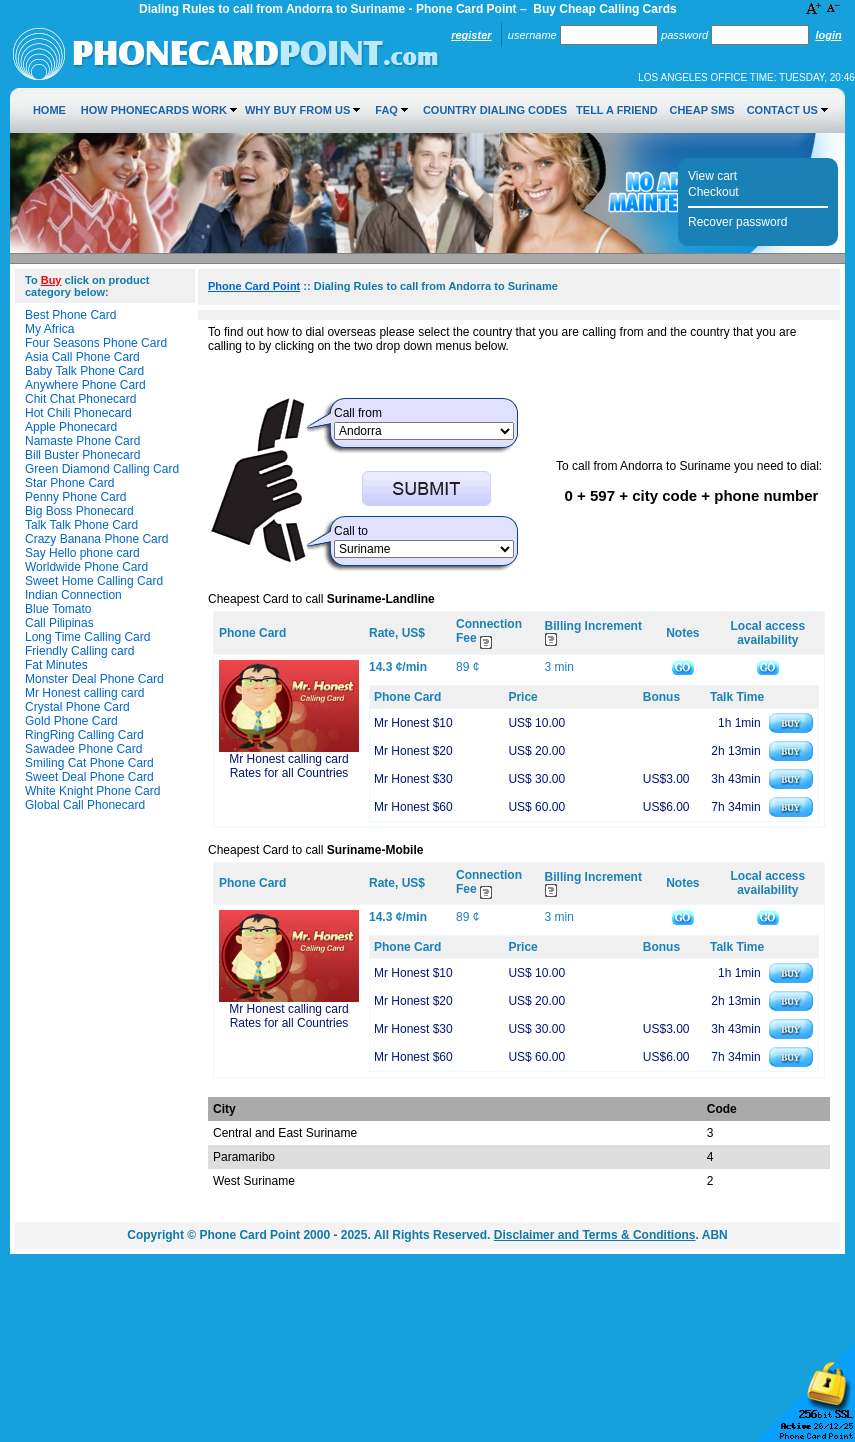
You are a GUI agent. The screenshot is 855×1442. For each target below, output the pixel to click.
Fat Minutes (56, 665)
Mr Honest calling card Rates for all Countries (288, 766)
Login (828, 35)
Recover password (737, 222)
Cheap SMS (701, 110)
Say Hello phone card (82, 553)
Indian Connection (73, 595)
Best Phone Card (70, 315)
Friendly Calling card (79, 651)
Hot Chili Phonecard (78, 413)
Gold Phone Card (71, 721)
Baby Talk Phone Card (84, 371)
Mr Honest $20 (413, 751)
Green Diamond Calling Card (102, 469)
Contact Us (782, 110)
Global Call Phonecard (85, 805)
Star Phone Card (69, 483)
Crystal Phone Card (77, 707)
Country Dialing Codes (495, 110)
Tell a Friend (616, 110)
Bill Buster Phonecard (82, 455)
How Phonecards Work (154, 110)
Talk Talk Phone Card (81, 525)
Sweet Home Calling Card (94, 581)
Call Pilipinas (59, 623)
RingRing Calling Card (84, 735)
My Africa (49, 329)
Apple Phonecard (71, 427)
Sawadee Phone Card (83, 749)
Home (49, 110)
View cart (712, 176)
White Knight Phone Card (92, 791)
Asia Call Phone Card (82, 357)
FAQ (386, 110)
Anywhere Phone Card (85, 385)
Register (471, 35)
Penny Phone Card (75, 497)
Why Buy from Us (297, 110)
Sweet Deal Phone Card (89, 777)
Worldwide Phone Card (86, 567)
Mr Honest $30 (413, 779)
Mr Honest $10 (413, 723)
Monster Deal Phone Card (94, 679)
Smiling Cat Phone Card (89, 763)
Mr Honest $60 (413, 807)
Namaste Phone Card (82, 441)
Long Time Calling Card (87, 637)
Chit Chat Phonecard (80, 399)
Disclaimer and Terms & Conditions (595, 1235)
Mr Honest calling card (84, 693)
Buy (51, 280)
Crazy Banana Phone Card (96, 539)
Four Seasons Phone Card (96, 343)
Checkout (713, 192)
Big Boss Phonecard (79, 511)
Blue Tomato (58, 609)
